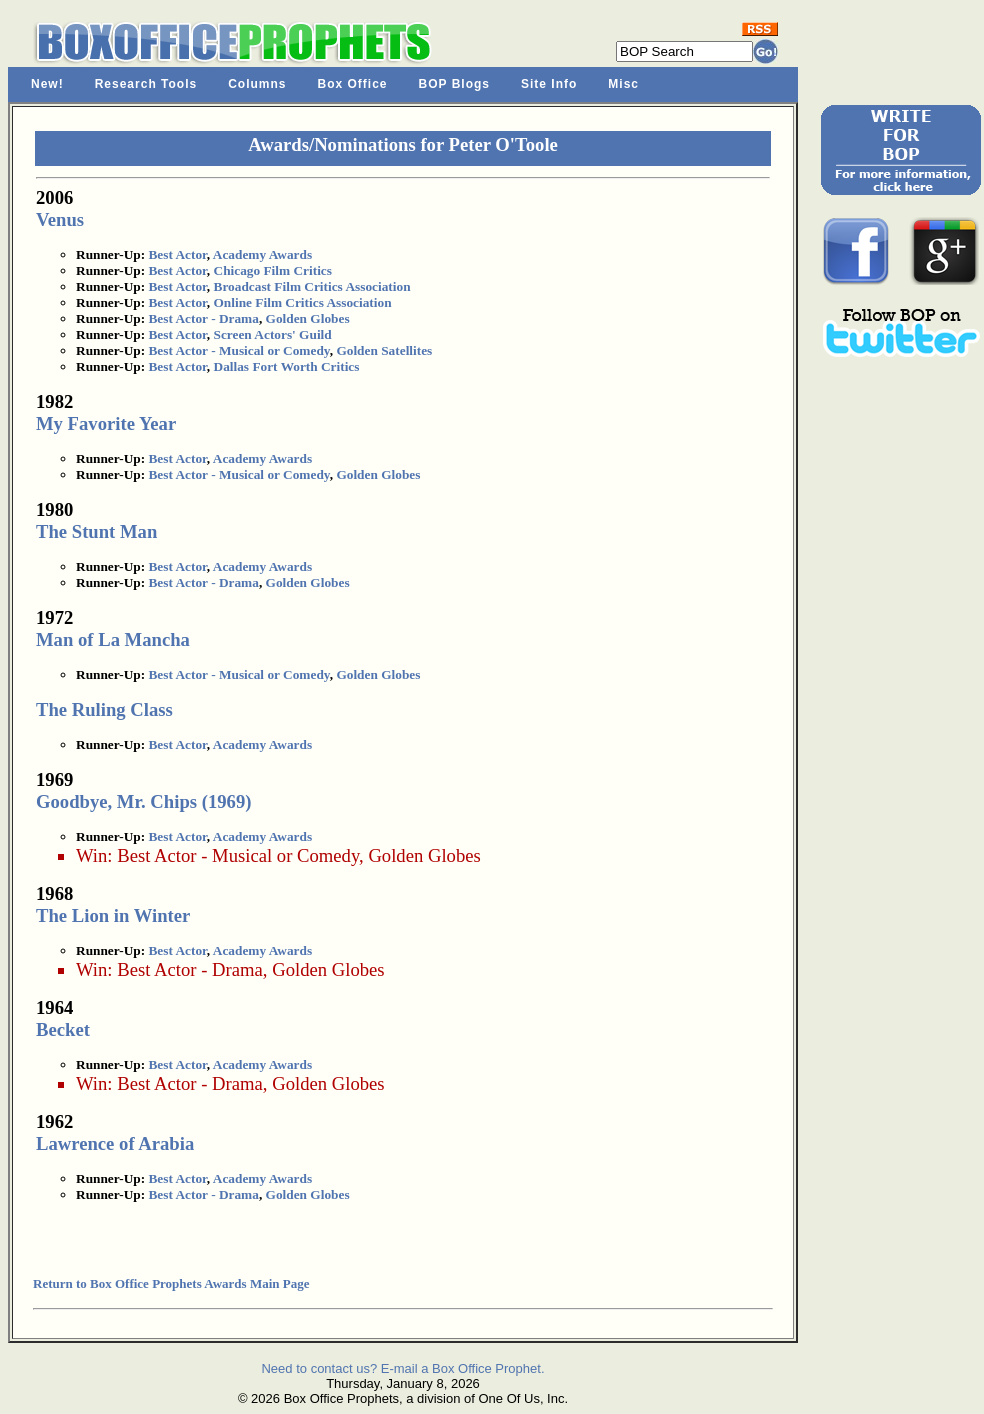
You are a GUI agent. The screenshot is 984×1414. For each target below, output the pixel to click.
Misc (623, 84)
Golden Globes (308, 318)
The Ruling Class (104, 709)
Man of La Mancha (113, 639)
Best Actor (177, 254)
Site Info (549, 84)
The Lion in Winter (113, 915)
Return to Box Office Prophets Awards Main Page (171, 1283)
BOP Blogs (454, 84)
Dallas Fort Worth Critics (287, 366)
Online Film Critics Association (303, 302)
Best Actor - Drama (203, 318)
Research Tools (146, 84)
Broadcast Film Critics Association (312, 286)
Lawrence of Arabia (115, 1143)
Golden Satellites (384, 350)
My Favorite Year (106, 423)
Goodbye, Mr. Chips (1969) (143, 801)
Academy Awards (262, 254)
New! (47, 84)
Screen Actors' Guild (273, 334)
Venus (60, 219)
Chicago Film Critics (273, 270)
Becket (63, 1029)
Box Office (353, 84)
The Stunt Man (96, 531)
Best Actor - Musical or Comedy (238, 350)
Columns (257, 84)
